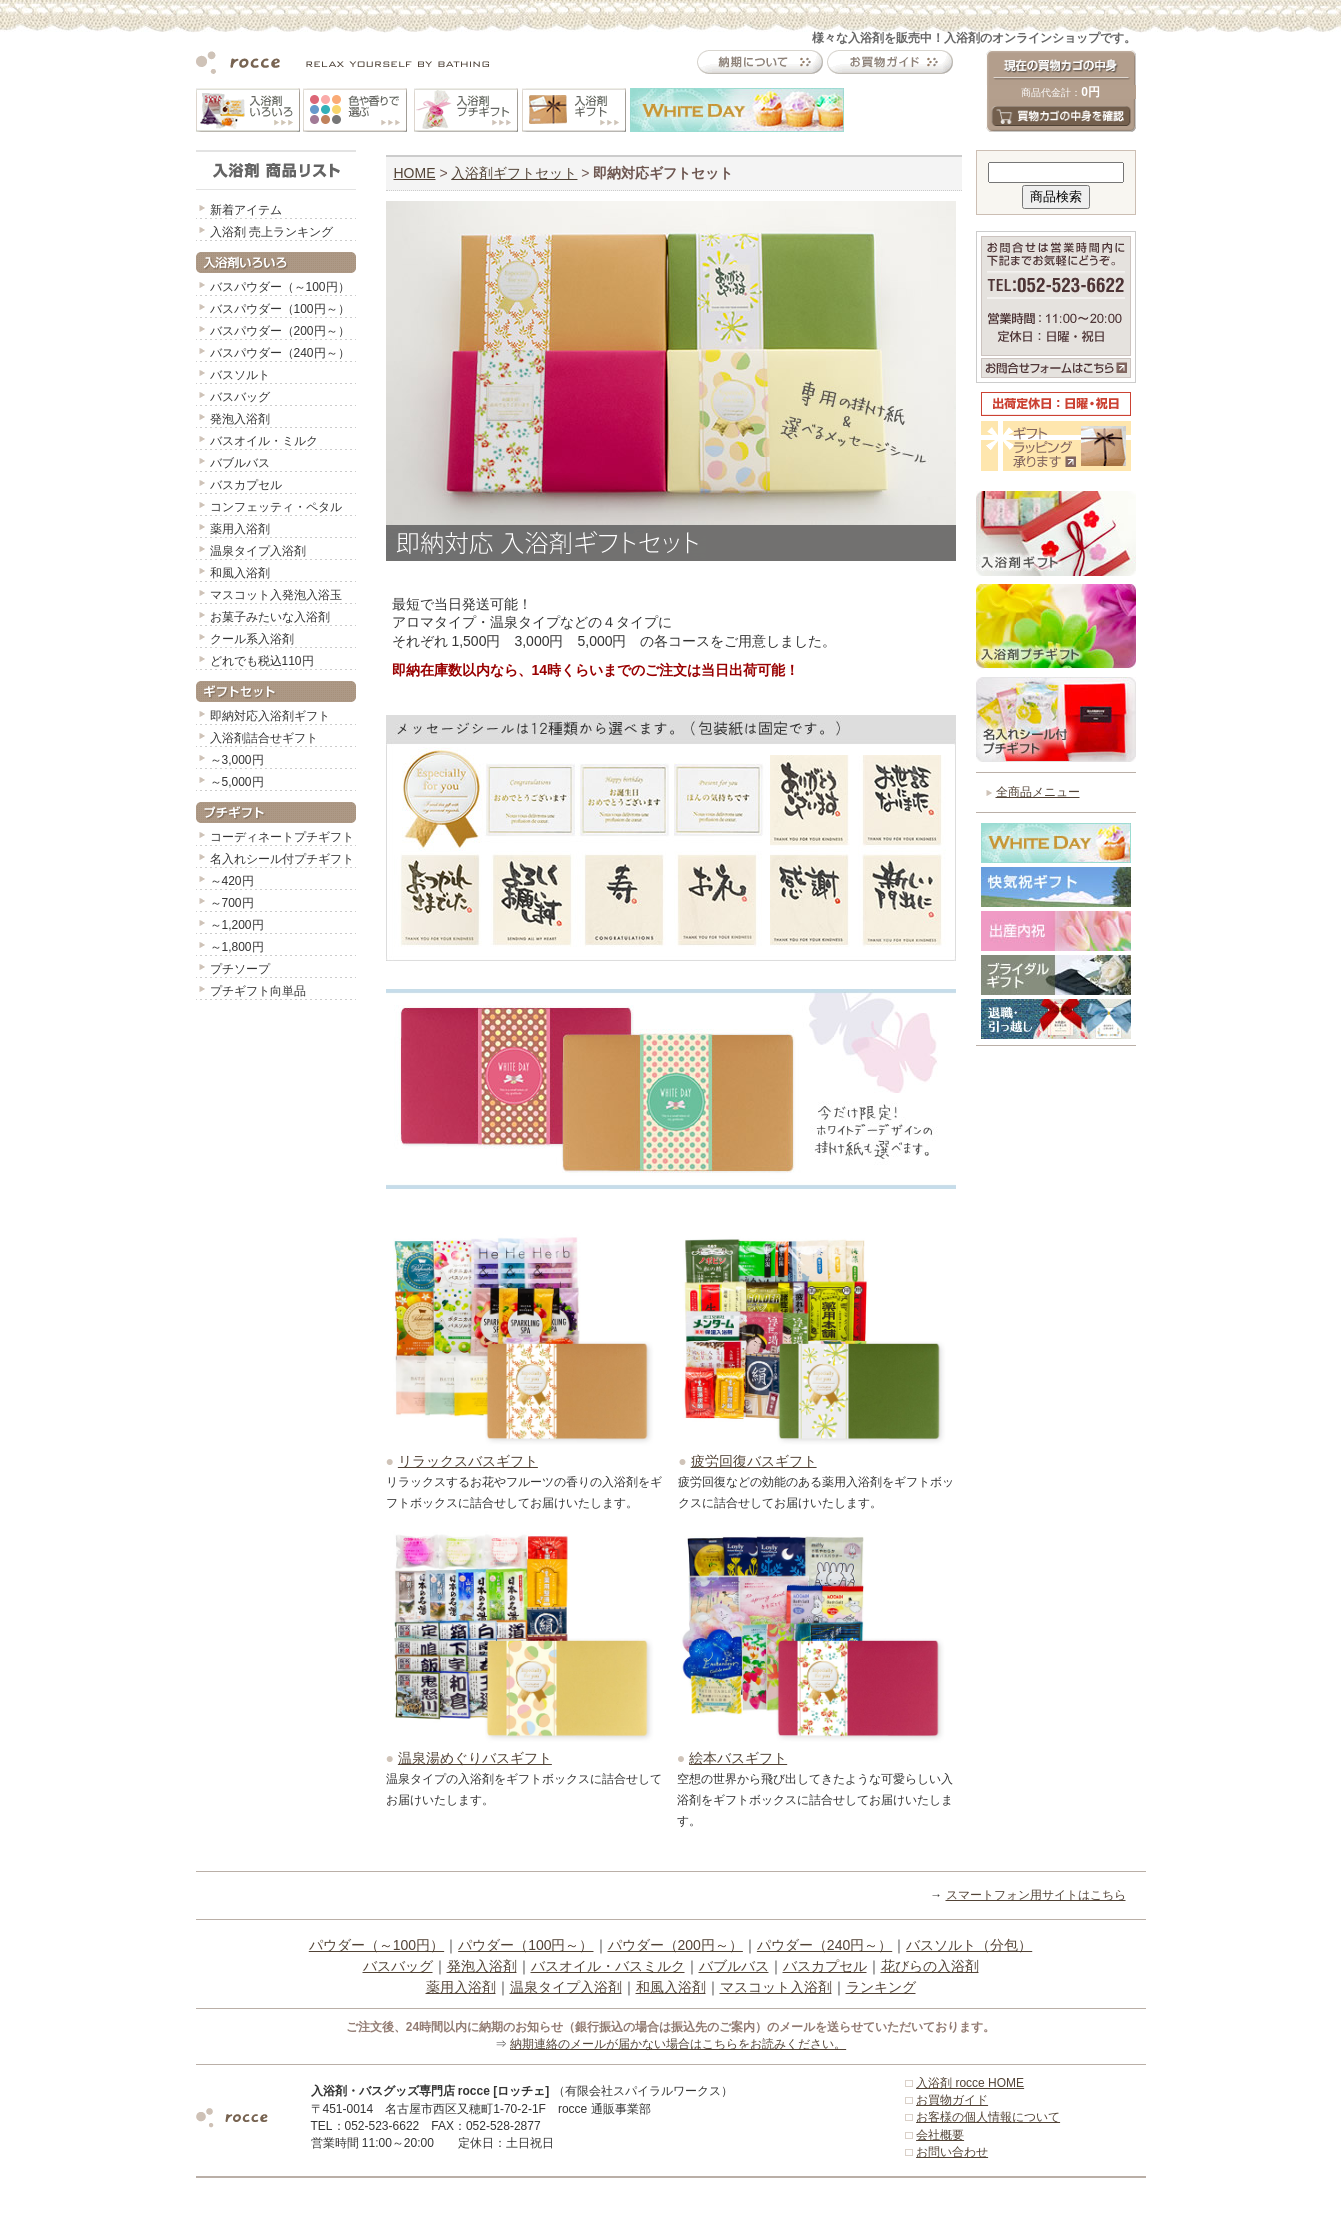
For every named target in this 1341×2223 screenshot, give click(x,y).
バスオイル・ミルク (264, 441)
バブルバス (240, 463)
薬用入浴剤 (240, 529)
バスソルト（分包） (969, 1945)
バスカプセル (246, 485)
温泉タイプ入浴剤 (258, 551)
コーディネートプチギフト (282, 837)
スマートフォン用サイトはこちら (1036, 1895)
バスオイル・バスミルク (608, 1966)
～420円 (232, 881)
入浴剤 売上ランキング (271, 232)
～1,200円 (237, 925)
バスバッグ (240, 397)
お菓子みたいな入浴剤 (270, 617)
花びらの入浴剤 (930, 1966)
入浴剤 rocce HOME (970, 2083)
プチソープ (240, 969)
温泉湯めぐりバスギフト (475, 1758)
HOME (415, 173)
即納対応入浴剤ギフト (270, 716)
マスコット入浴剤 (776, 1987)
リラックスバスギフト (468, 1461)
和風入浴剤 (240, 573)
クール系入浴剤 (252, 639)
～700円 (232, 903)
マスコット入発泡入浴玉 (276, 595)
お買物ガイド (952, 2100)
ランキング (881, 1987)
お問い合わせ (952, 2152)
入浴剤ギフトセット (514, 173)
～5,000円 (237, 782)
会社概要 (940, 2135)
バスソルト (240, 375)
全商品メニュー (1038, 792)
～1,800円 (237, 947)
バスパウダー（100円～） (280, 309)
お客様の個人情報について (988, 2117)
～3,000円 (237, 760)
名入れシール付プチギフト (282, 859)
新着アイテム (246, 210)
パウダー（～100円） (376, 1945)
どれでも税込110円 (262, 661)
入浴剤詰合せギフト (264, 738)
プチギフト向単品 (258, 991)
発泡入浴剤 (240, 419)
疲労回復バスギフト (754, 1461)
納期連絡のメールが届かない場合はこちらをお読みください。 (678, 2044)
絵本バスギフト (738, 1758)
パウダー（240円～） (824, 1945)
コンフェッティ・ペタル (276, 507)
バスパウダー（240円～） (280, 353)
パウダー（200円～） (675, 1945)
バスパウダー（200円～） (280, 331)
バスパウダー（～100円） (280, 287)
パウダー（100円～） (525, 1945)
